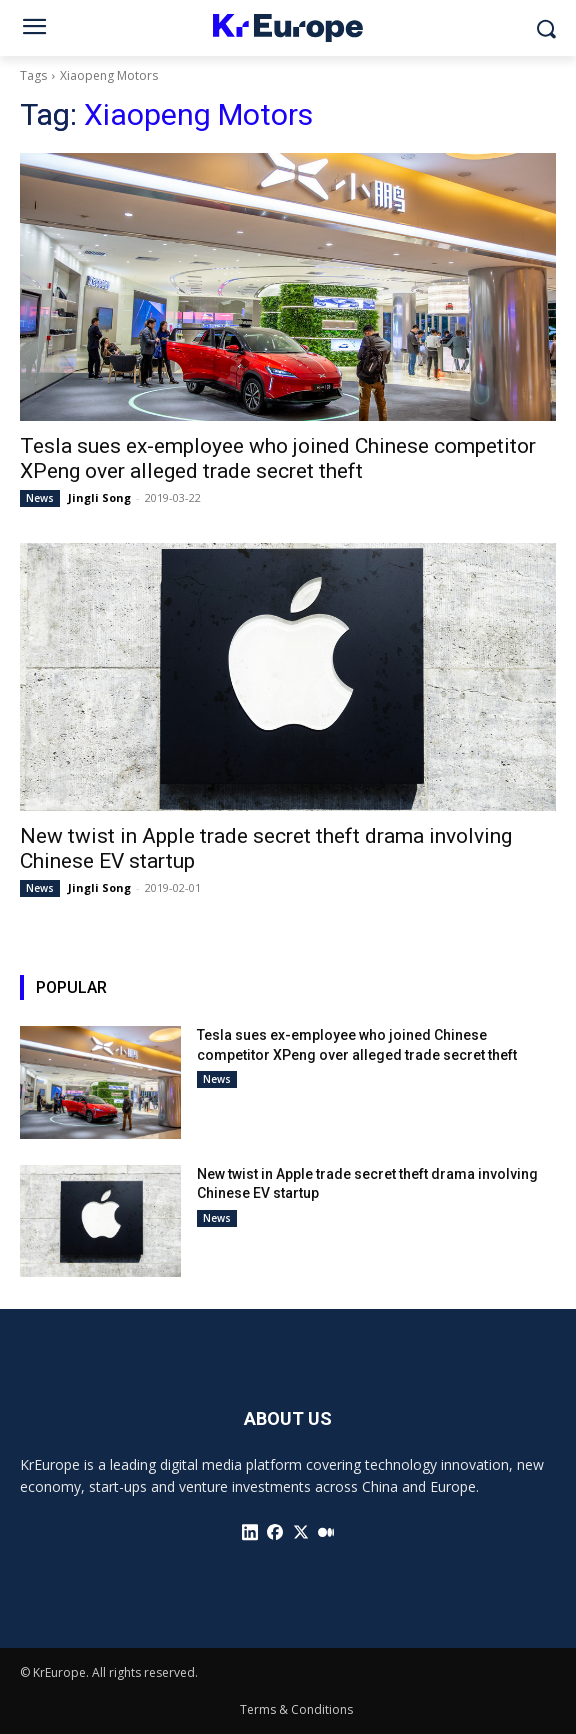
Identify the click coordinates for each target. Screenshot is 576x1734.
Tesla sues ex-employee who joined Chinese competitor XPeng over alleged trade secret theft (278, 458)
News (40, 498)
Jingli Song (99, 497)
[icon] (250, 1532)
